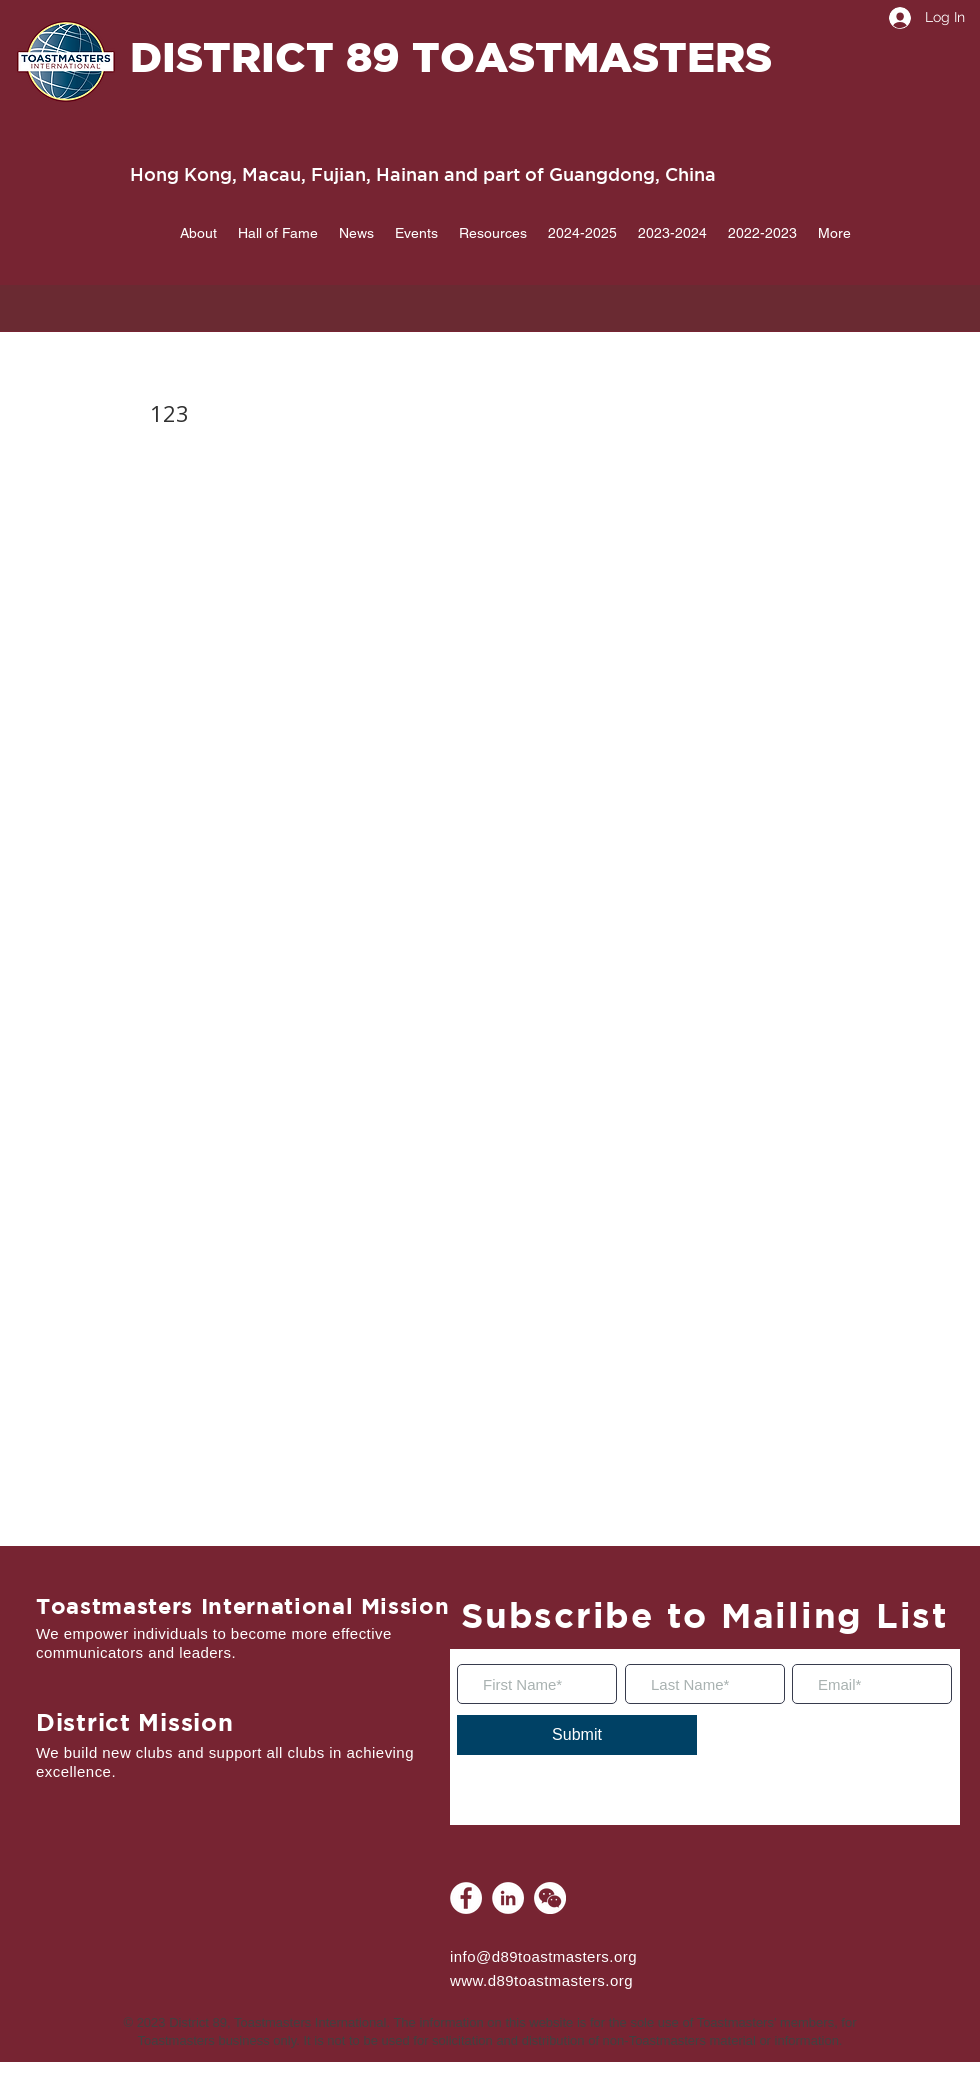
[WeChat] (550, 1898)
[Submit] (577, 1735)
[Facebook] (466, 1898)
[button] (198, 233)
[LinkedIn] (508, 1898)
